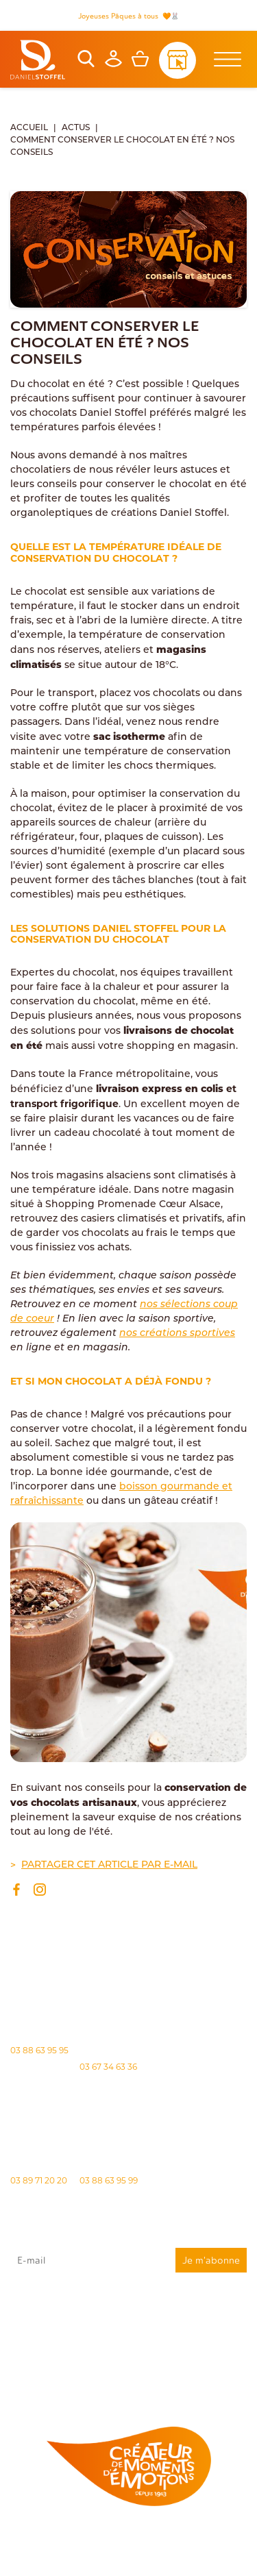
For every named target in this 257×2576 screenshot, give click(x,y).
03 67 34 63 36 (108, 2066)
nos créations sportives (177, 1333)
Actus (76, 128)
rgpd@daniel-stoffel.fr (154, 2343)
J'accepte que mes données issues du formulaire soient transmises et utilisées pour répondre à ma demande (128, 2320)
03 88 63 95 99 (108, 2180)
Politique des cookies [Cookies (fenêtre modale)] (185, 2548)
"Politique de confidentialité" (49, 2357)
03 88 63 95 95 (39, 2050)
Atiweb (209, 2559)
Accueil (29, 128)
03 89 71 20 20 (38, 2180)
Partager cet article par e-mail (109, 1865)
